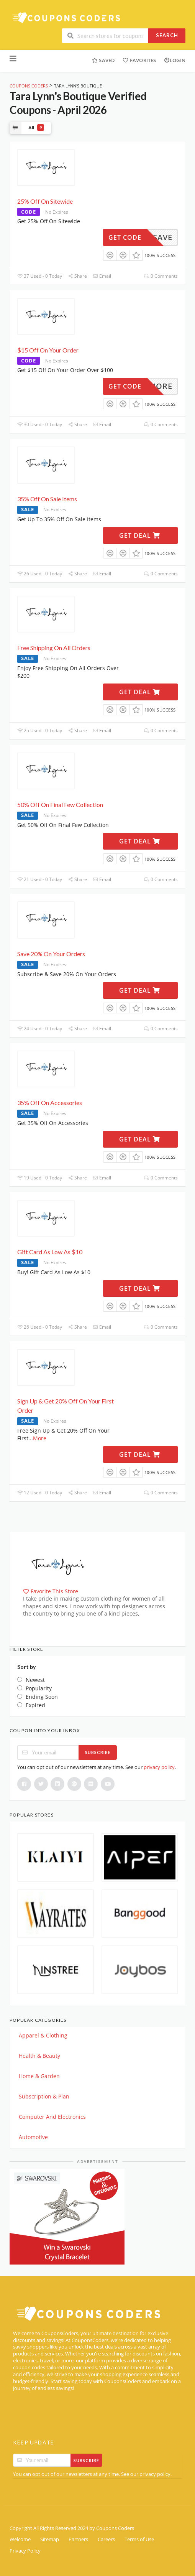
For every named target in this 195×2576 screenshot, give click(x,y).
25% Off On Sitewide (45, 201)
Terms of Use (139, 2539)
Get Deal (139, 535)
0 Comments (161, 276)
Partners (78, 2539)
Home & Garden (39, 2076)
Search (167, 35)
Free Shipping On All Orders (53, 647)
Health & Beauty (39, 2055)
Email (102, 276)
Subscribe (98, 1752)
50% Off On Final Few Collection (60, 804)
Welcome (20, 2539)
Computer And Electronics (52, 2116)
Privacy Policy (25, 2551)
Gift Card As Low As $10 (49, 1251)
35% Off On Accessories (49, 1102)
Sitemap (49, 2539)
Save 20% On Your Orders (51, 953)
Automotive (33, 2137)
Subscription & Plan (44, 2096)
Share (77, 276)
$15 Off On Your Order (48, 350)
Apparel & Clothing (43, 2035)
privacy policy (159, 1767)
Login (174, 60)
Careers (106, 2539)
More (39, 1438)
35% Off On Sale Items (47, 498)
